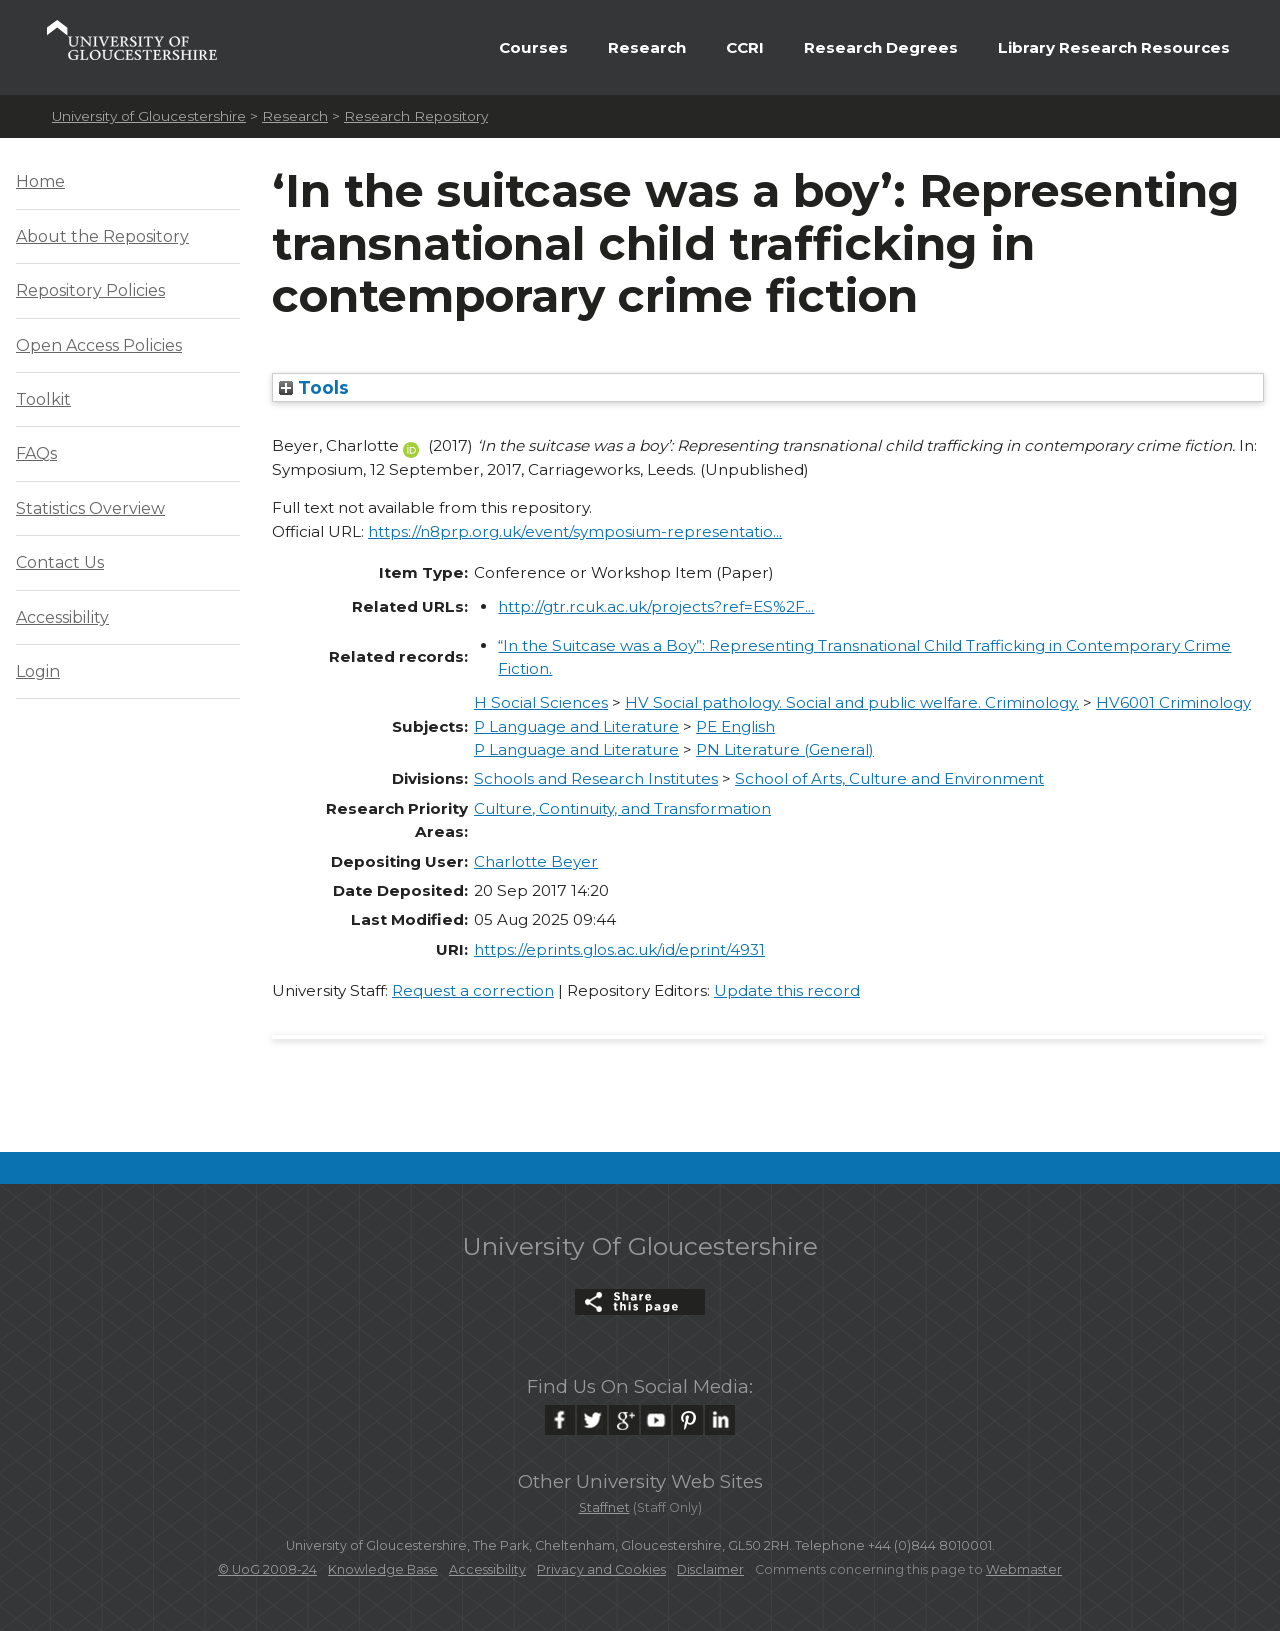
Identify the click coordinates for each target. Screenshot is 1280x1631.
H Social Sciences (541, 702)
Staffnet (604, 1507)
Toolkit (43, 399)
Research (647, 47)
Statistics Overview (90, 508)
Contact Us (60, 562)
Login (38, 671)
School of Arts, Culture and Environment (889, 778)
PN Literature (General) (785, 749)
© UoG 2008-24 (267, 1569)
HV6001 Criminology (1173, 702)
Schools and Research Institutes (596, 778)
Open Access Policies (99, 345)
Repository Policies (90, 290)
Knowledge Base (383, 1569)
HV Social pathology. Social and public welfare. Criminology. (852, 702)
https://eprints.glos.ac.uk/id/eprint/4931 (619, 949)
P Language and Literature (576, 726)
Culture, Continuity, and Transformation (622, 808)
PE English (735, 726)
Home (40, 181)
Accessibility (62, 617)
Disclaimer (710, 1569)
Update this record (787, 990)
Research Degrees (881, 47)
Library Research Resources (1114, 47)
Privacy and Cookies (601, 1569)
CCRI (745, 47)
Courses (533, 47)
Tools (314, 387)
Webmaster (1024, 1569)
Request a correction (473, 990)
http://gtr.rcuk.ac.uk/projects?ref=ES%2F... (656, 606)
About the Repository (102, 236)
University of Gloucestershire (149, 116)
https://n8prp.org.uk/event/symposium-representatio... (575, 531)
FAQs (36, 453)
